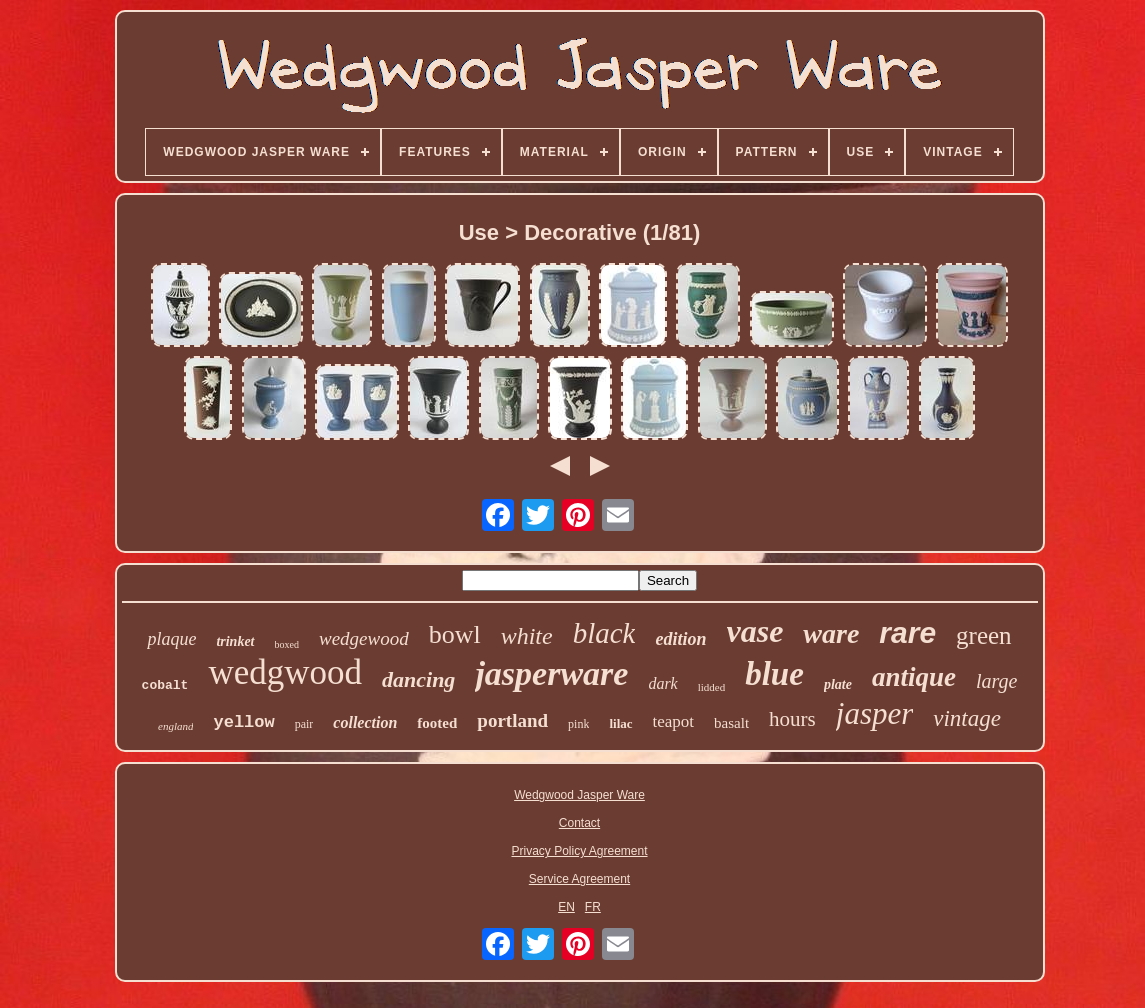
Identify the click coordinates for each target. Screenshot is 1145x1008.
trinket (235, 641)
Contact (579, 823)
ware (831, 633)
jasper (875, 713)
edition (680, 639)
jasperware (551, 673)
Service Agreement (579, 879)
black (604, 633)
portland (512, 720)
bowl (455, 634)
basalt (731, 723)
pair (304, 724)
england (175, 726)
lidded (712, 687)
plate (838, 684)
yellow (243, 722)
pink (578, 724)
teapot (674, 721)
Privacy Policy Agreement (579, 851)
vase (755, 631)
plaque (171, 639)
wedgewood (364, 638)
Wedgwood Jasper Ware (579, 795)
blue (774, 674)
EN (566, 907)
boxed (287, 644)
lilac (620, 723)
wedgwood (285, 672)
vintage (967, 718)
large (996, 681)
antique (914, 677)
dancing (418, 679)
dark (662, 683)
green (984, 635)
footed (437, 723)
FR (593, 907)
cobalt (165, 685)
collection (365, 722)
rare (907, 632)
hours (792, 719)
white (527, 636)
